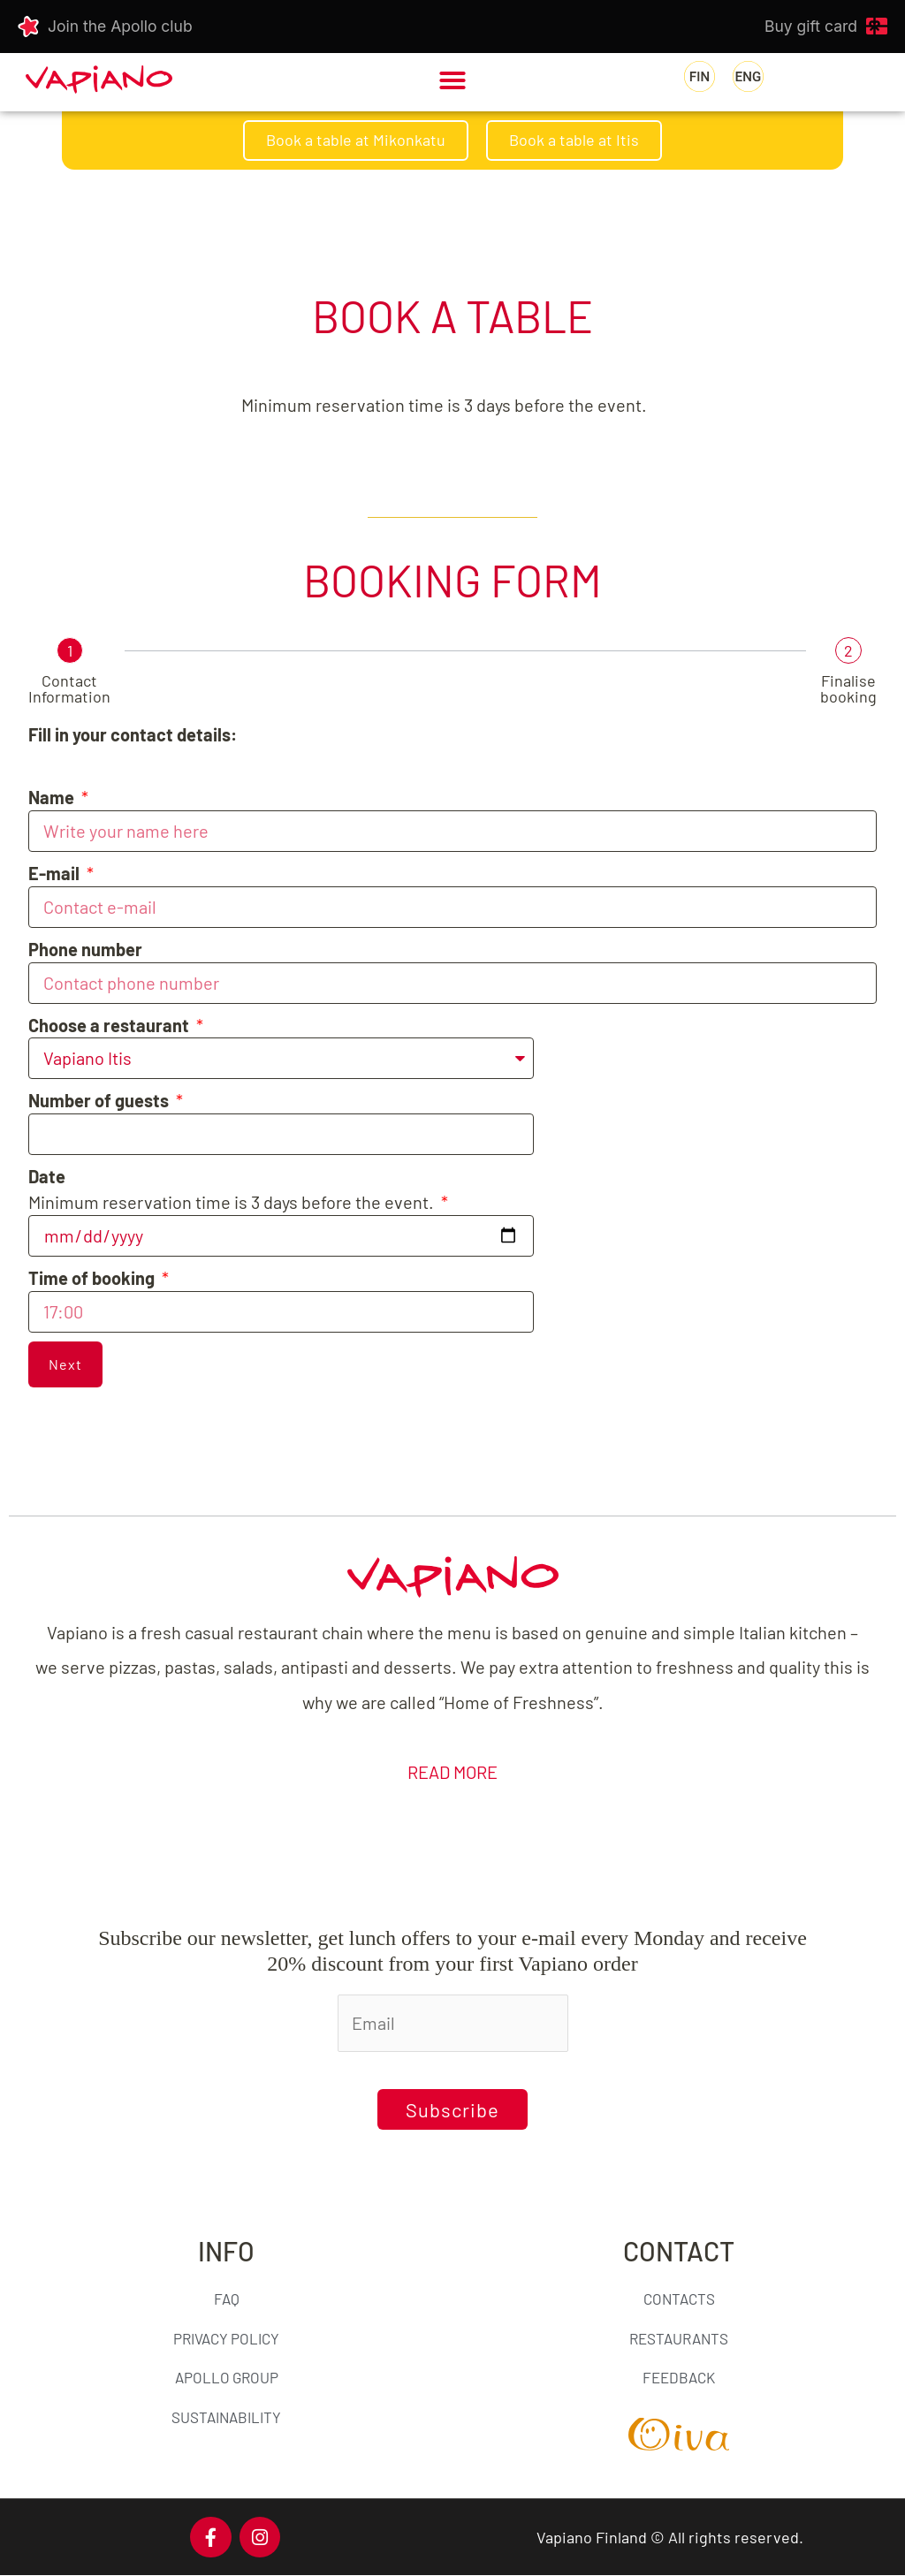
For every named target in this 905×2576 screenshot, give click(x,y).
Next (65, 1364)
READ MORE (452, 1771)
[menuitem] (699, 77)
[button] (452, 80)
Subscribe (452, 2109)
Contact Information (69, 688)
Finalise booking (848, 688)
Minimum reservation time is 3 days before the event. (232, 1189)
